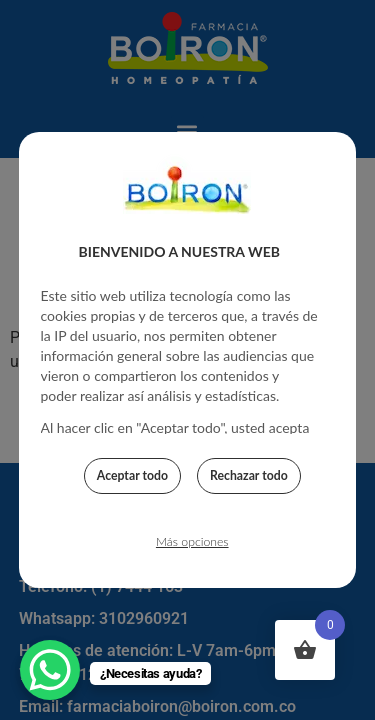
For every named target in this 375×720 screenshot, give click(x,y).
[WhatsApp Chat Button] (50, 670)
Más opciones (192, 544)
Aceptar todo (132, 478)
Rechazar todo (249, 478)
